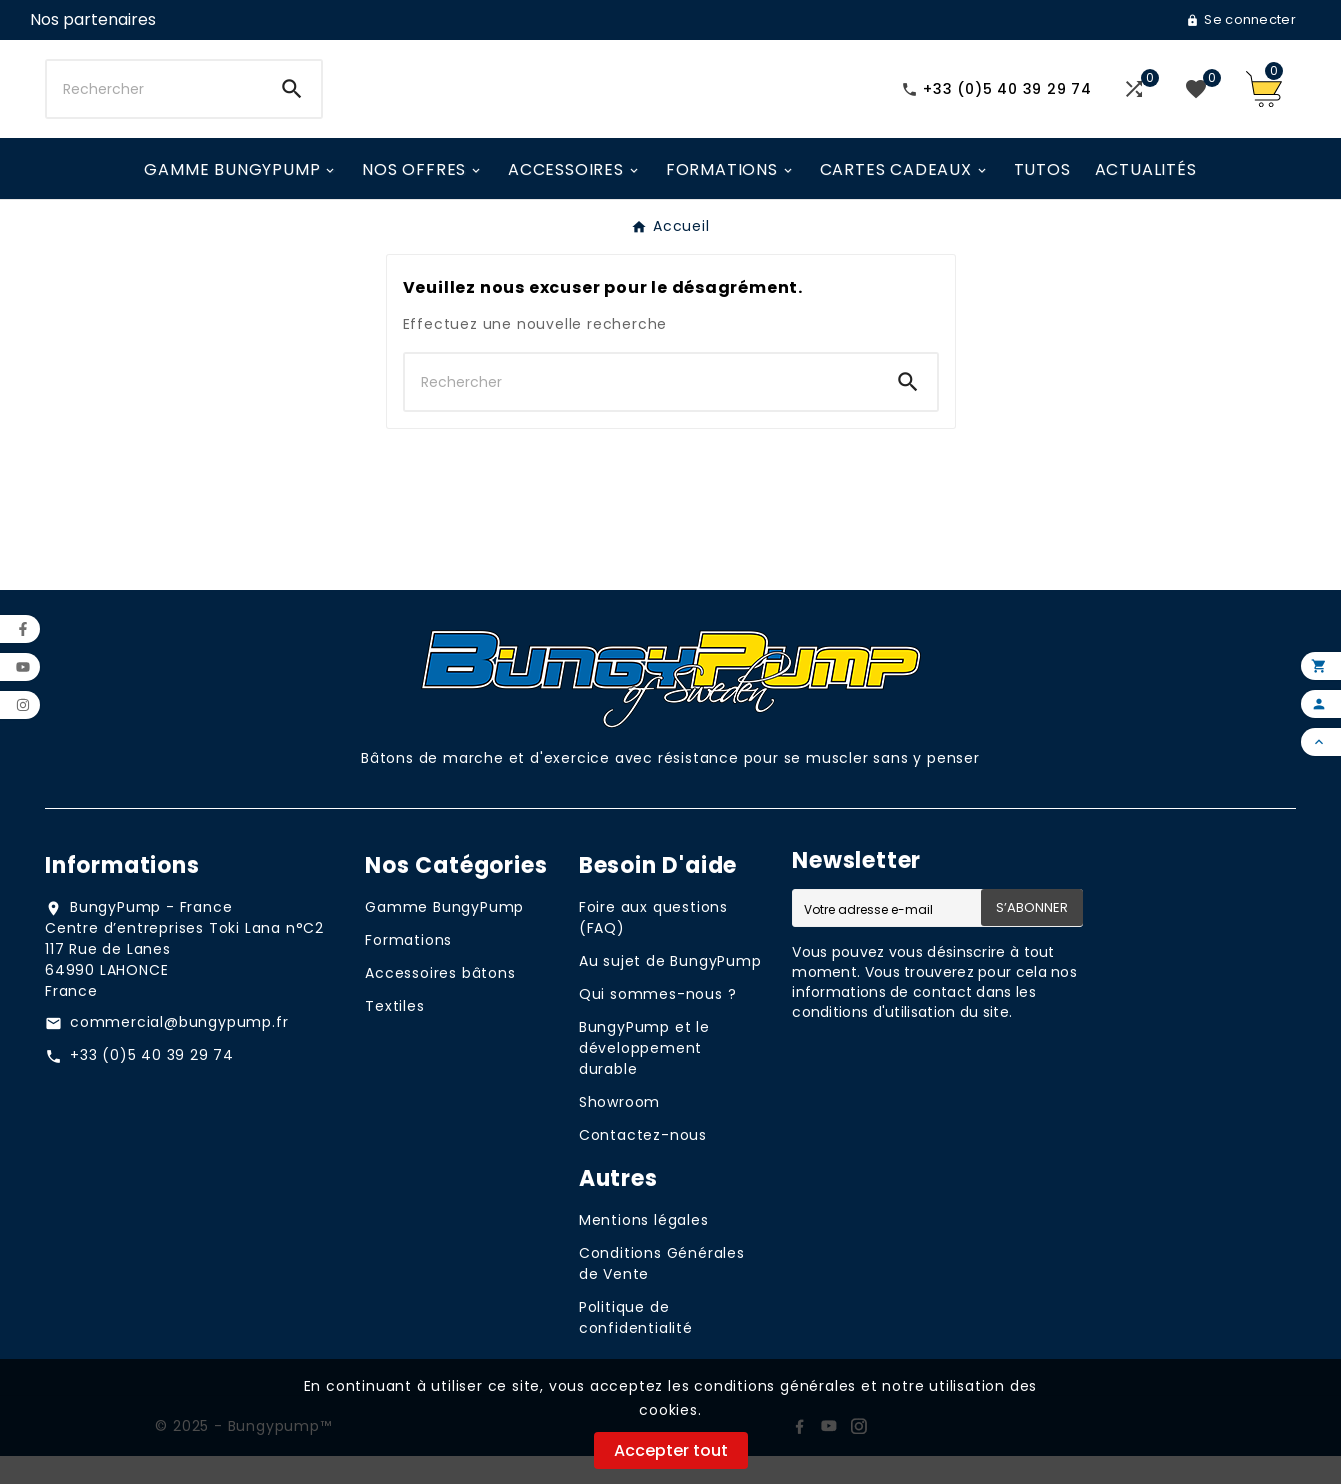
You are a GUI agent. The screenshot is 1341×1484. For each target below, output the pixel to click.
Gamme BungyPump (444, 935)
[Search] (292, 103)
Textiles (394, 1034)
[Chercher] (155, 103)
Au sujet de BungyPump (670, 989)
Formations (408, 968)
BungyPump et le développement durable (644, 1076)
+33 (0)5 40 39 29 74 (152, 1083)
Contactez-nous (643, 1163)
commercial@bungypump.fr (179, 1050)
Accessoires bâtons (440, 1001)
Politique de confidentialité (636, 1345)
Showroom (619, 1130)
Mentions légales (644, 1248)
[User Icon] (93, 20)
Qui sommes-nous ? (658, 1022)
